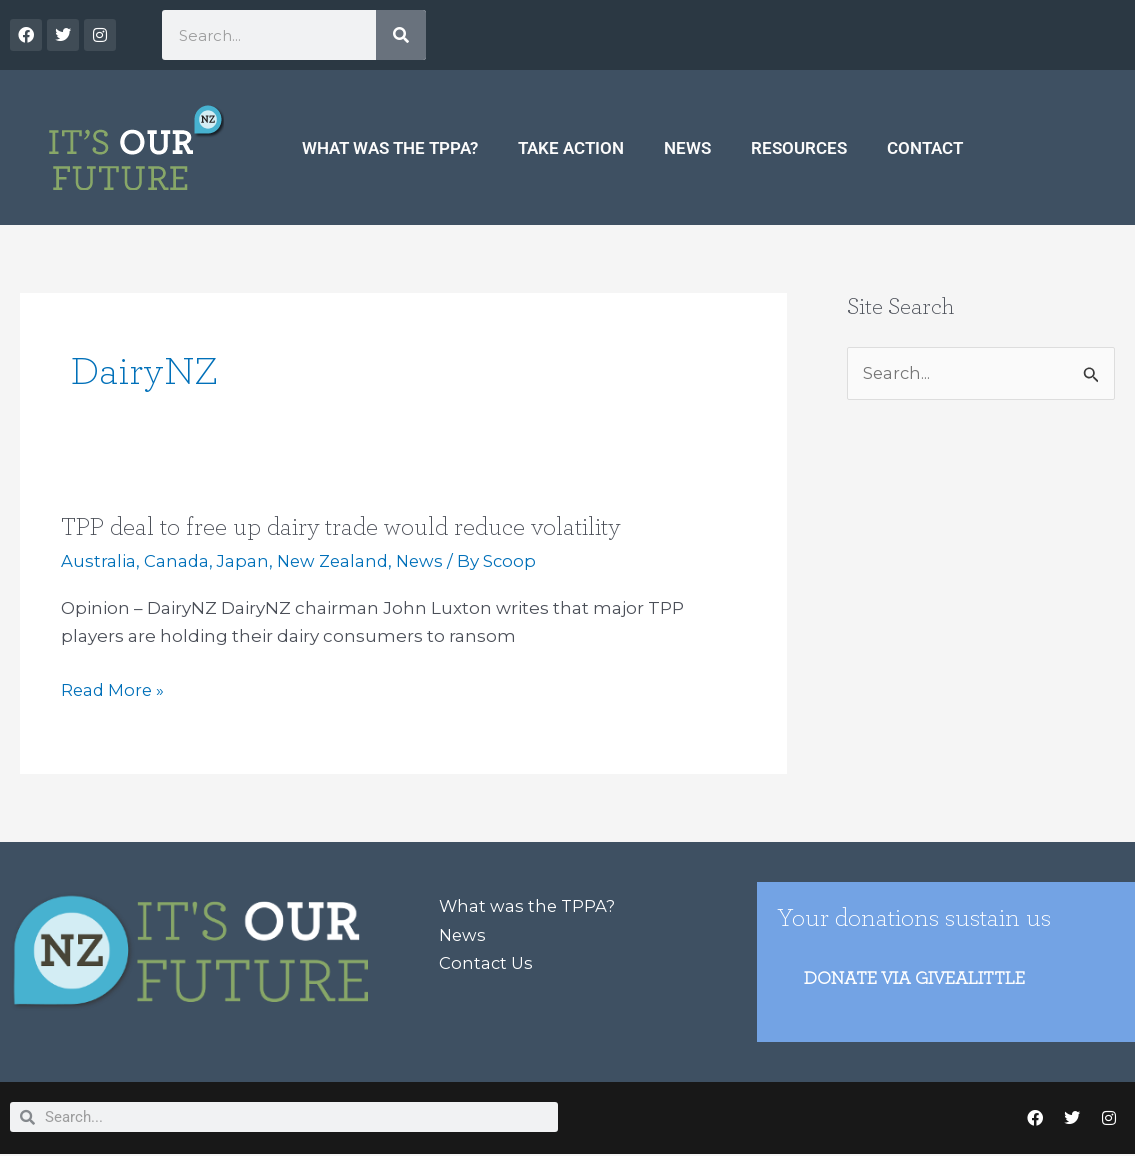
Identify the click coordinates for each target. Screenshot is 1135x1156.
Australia (98, 561)
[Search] (401, 35)
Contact (925, 148)
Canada (177, 561)
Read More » (114, 690)
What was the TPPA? (390, 148)
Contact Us (487, 962)
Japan (244, 561)
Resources (799, 148)
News (687, 148)
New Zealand (337, 561)
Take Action (571, 148)
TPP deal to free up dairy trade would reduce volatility (344, 527)
